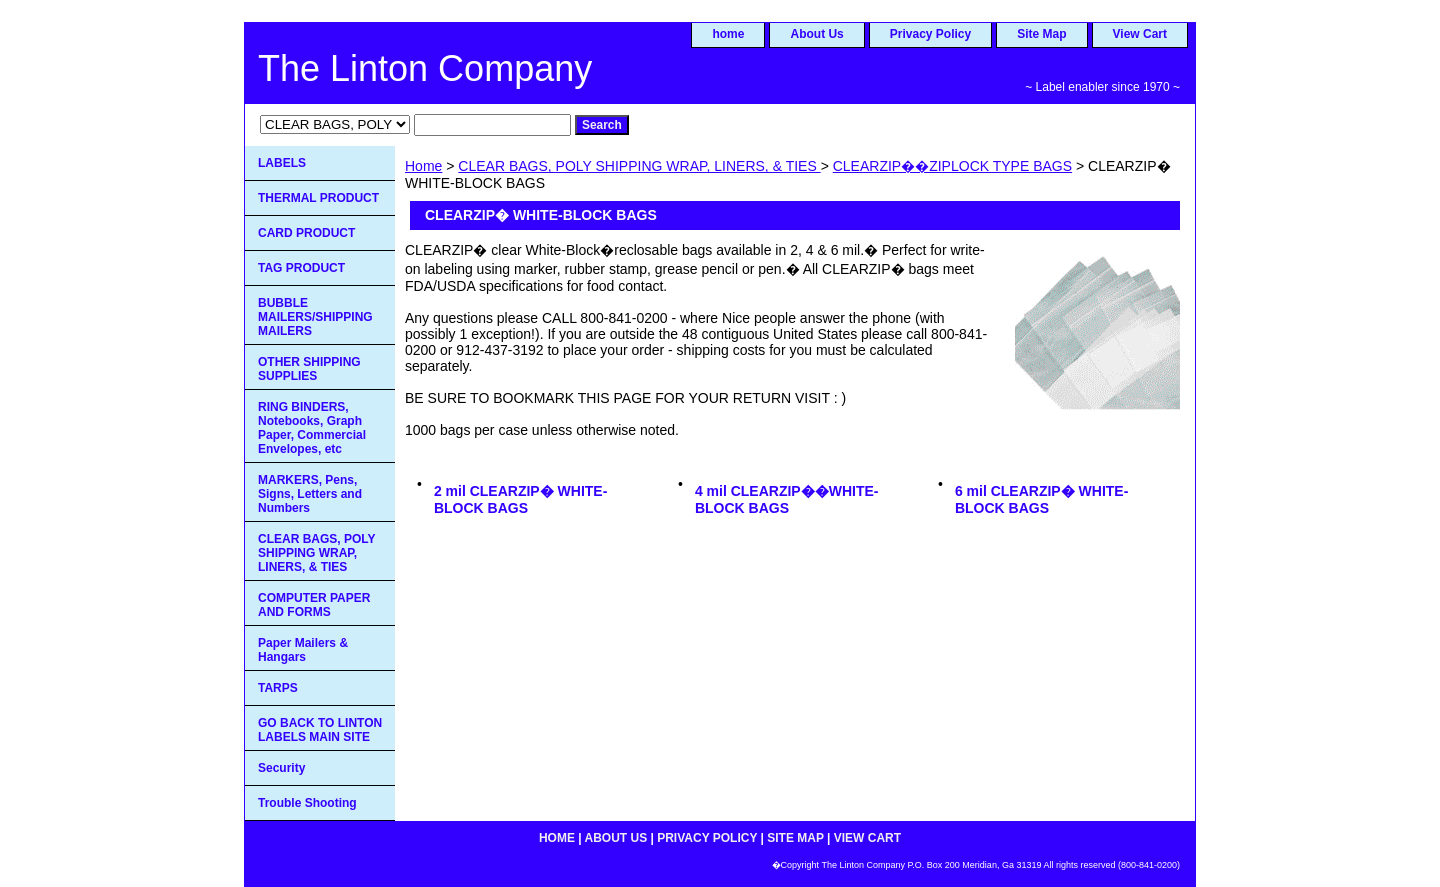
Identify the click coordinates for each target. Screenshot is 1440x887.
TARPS (278, 688)
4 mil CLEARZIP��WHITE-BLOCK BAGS (787, 499)
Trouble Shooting (307, 803)
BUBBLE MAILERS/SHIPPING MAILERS (315, 317)
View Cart (1140, 34)
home (728, 34)
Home (423, 166)
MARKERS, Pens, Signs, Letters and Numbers (310, 494)
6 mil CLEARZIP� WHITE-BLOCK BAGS (1041, 499)
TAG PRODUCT (301, 268)
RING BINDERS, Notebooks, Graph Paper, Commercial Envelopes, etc (312, 428)
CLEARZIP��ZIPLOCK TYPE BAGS (952, 166)
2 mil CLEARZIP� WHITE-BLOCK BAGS (520, 499)
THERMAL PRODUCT (318, 198)
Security (281, 768)
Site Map (1041, 34)
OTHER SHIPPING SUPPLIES (309, 369)
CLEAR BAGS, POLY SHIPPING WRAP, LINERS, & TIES (639, 166)
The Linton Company (425, 68)
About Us (816, 34)
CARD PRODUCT (306, 233)
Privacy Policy (930, 34)
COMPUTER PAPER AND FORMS (314, 605)
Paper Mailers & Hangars (303, 650)
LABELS (282, 163)
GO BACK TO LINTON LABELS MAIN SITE (320, 730)
